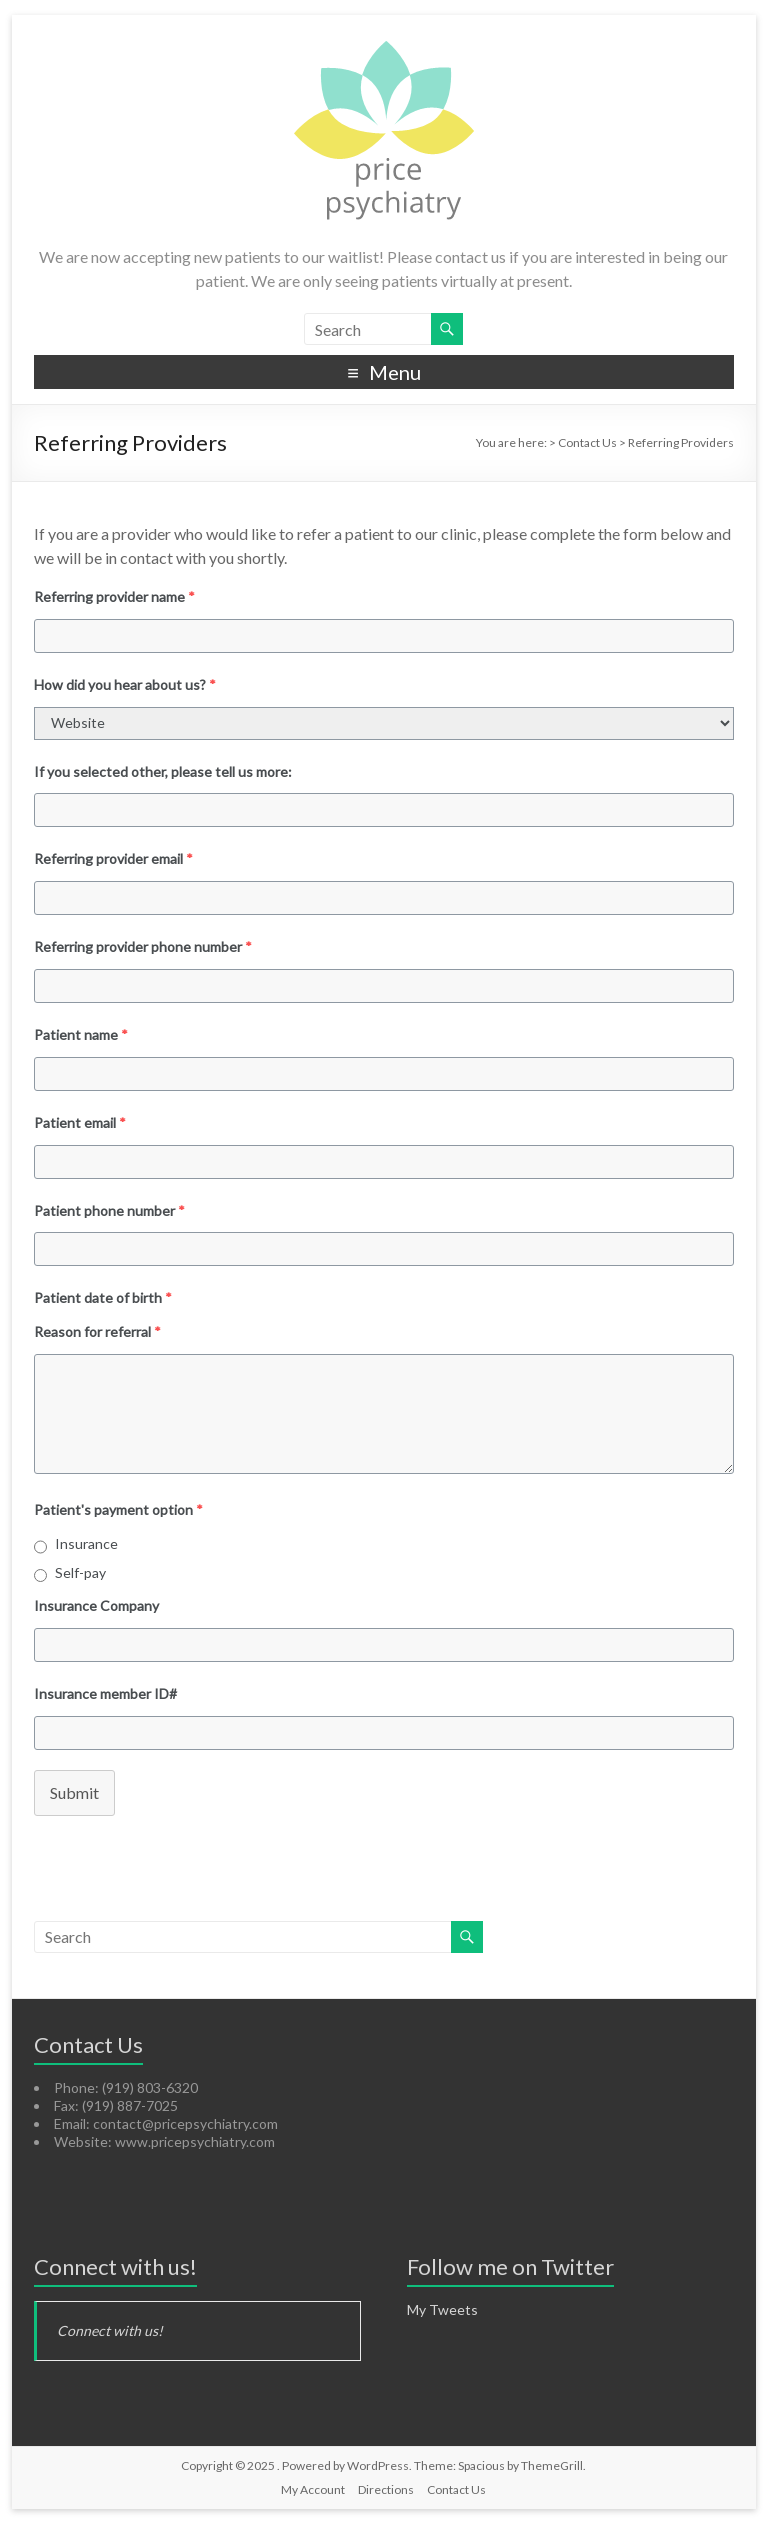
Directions (386, 2489)
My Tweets (442, 2309)
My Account (313, 2489)
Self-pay (80, 1572)
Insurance (86, 1543)
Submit (74, 1792)
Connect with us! (115, 2266)
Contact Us (456, 2489)
